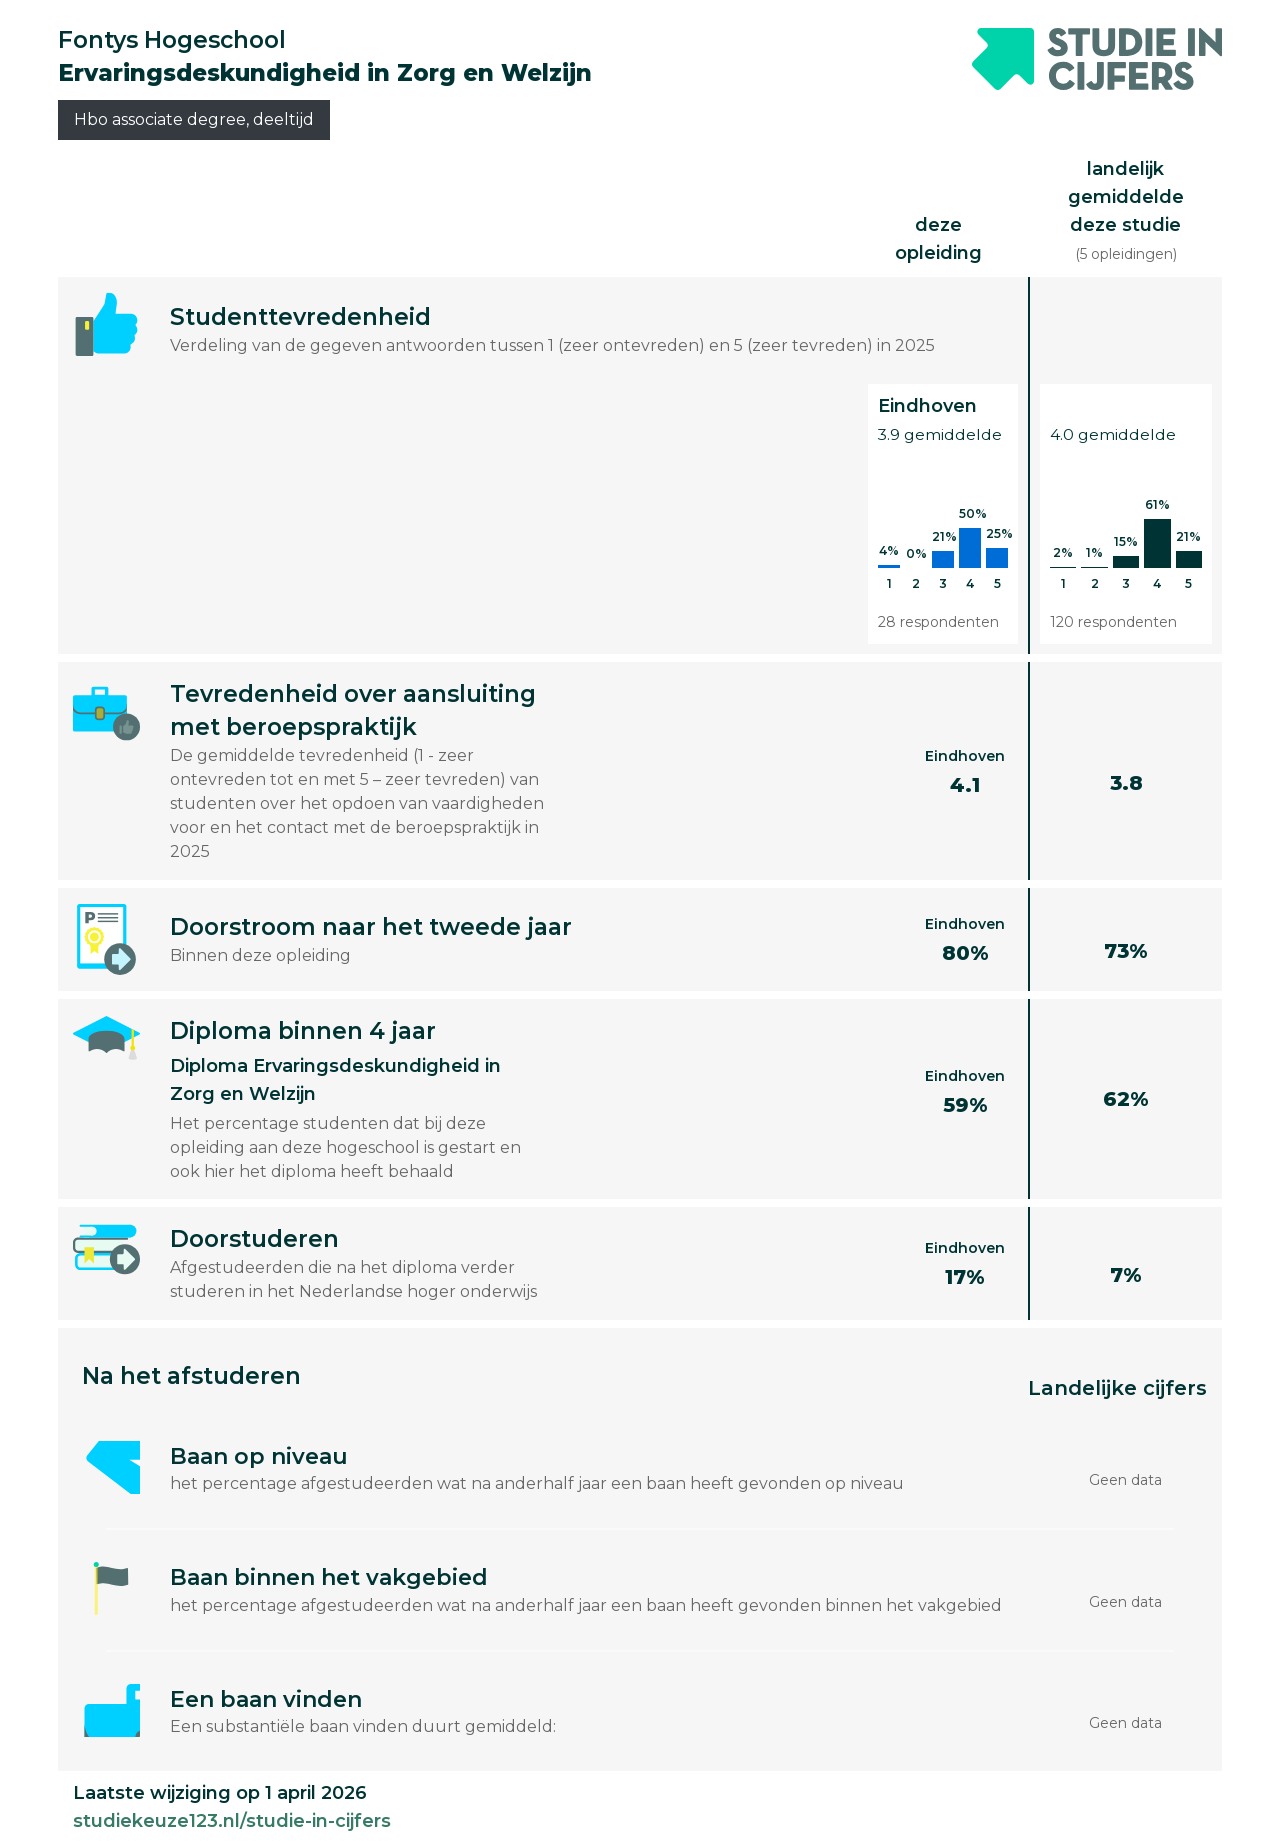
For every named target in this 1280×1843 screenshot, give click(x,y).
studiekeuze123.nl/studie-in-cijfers (232, 1821)
